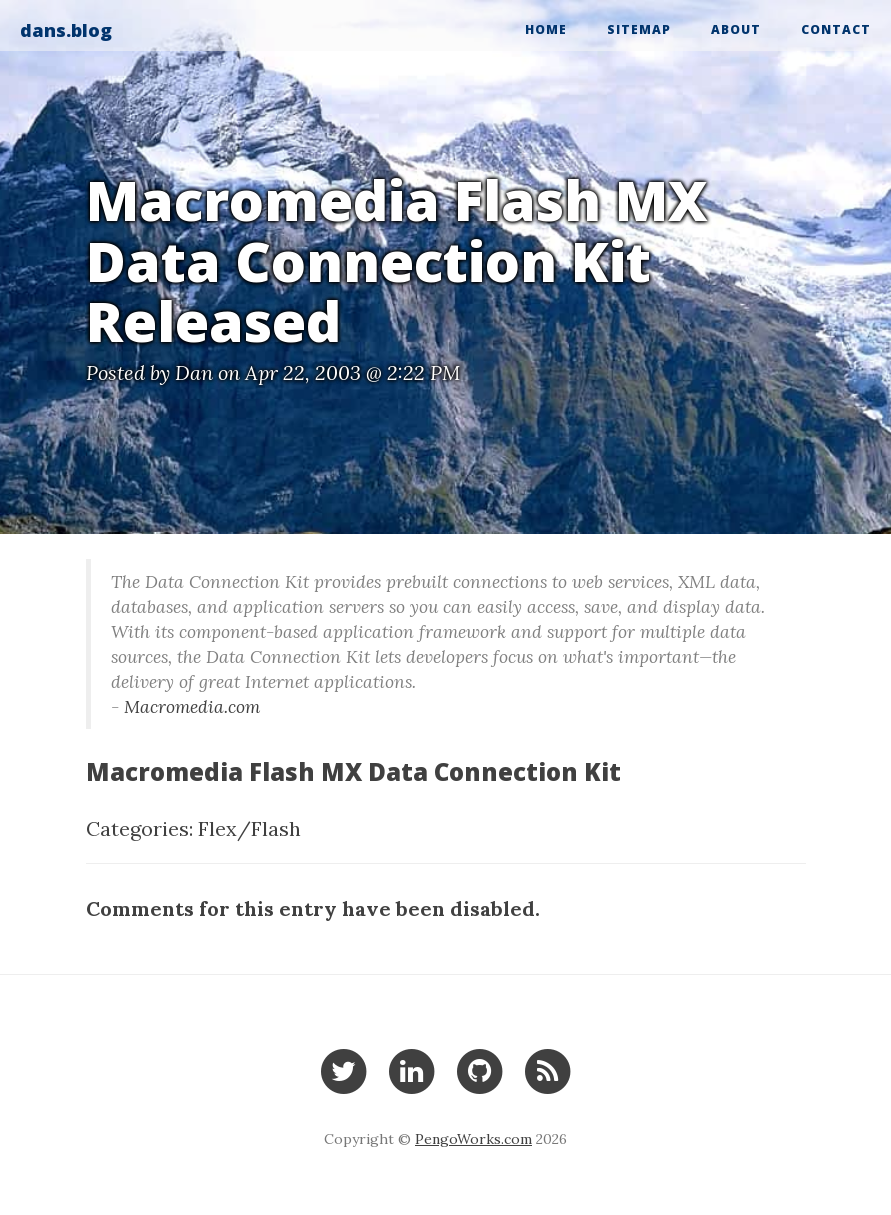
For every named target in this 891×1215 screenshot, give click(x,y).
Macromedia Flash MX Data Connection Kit (353, 771)
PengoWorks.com (473, 1139)
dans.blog (66, 30)
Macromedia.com (192, 706)
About (736, 29)
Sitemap (639, 29)
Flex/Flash (249, 828)
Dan (194, 372)
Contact (836, 29)
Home (546, 29)
